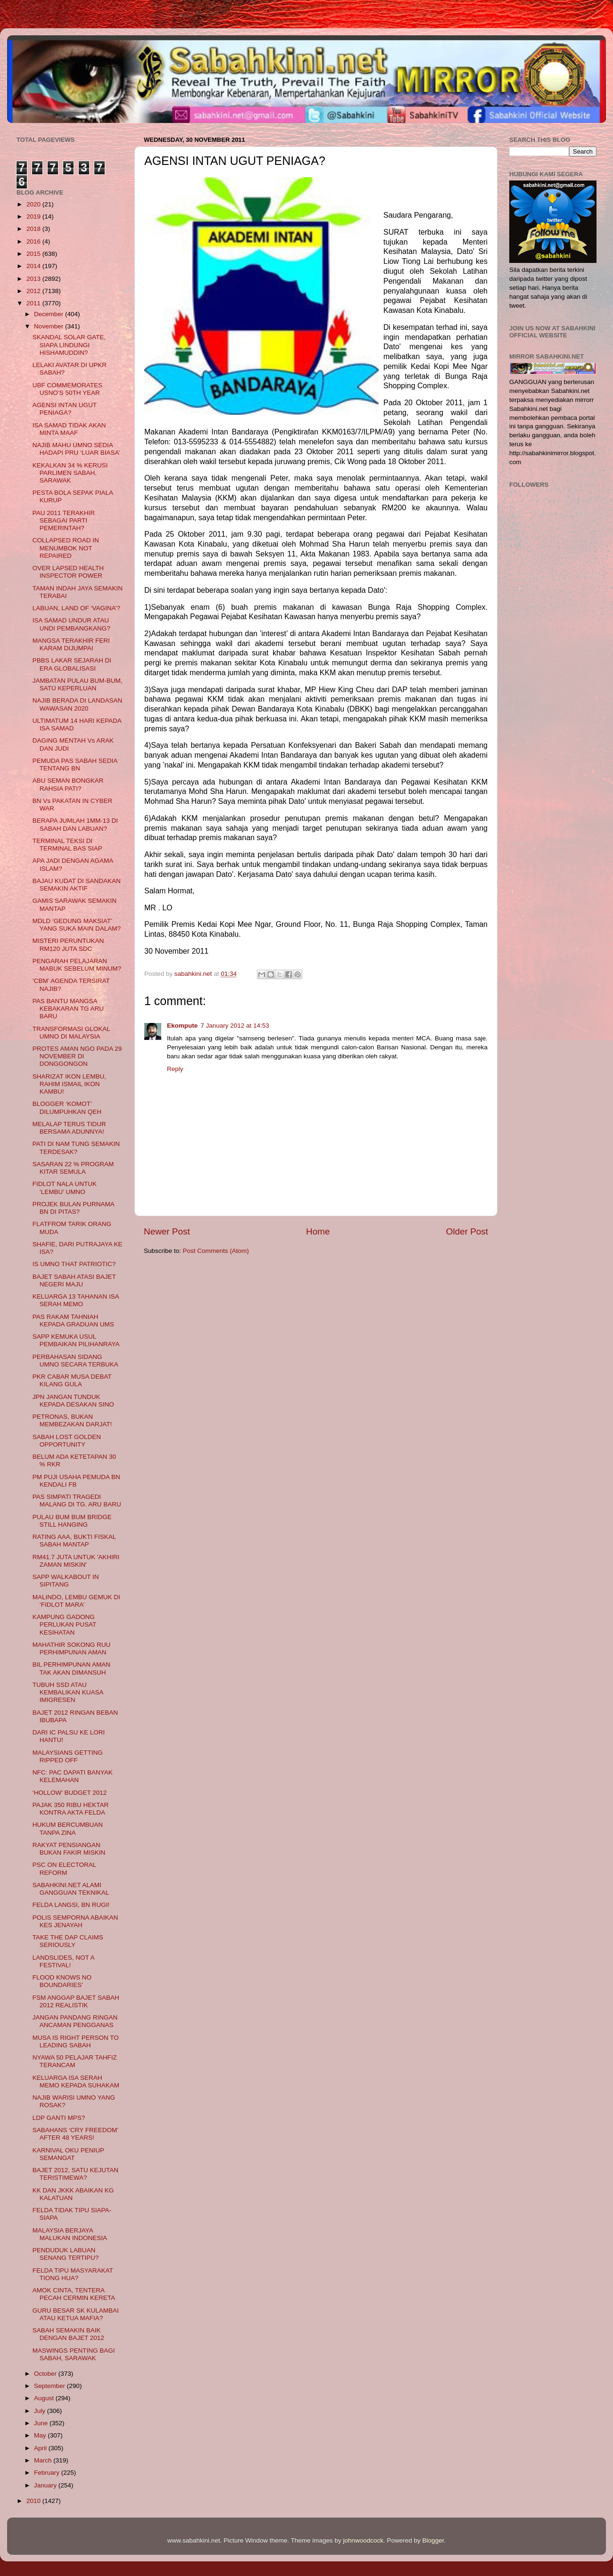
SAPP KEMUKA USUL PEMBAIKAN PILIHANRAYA (76, 1340)
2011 (34, 303)
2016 (34, 241)
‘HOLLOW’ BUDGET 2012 (70, 1792)
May (41, 2435)
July (40, 2410)
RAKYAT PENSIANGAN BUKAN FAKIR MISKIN (69, 1848)
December (49, 314)
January (46, 2485)
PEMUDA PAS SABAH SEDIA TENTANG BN (75, 764)
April (41, 2448)
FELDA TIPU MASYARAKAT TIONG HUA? (73, 2274)
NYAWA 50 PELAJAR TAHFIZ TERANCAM (75, 2061)
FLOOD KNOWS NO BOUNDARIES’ (62, 1981)
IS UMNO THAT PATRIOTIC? (74, 1264)
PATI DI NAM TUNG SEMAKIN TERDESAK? (76, 1147)
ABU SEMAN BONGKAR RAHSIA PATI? (68, 784)
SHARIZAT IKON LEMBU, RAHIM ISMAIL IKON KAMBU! (69, 1084)
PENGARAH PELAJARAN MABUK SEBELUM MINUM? (77, 964)
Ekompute (182, 1025)
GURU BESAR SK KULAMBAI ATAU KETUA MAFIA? (76, 2314)
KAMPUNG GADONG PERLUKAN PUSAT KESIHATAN (64, 1624)
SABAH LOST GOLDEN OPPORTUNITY (67, 1440)
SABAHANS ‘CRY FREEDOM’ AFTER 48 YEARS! (75, 2133)
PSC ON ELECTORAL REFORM (64, 1868)
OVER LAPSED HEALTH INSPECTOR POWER (68, 571)
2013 (34, 278)
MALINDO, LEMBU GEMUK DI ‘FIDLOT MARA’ (76, 1601)
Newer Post (167, 1231)
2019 (34, 216)
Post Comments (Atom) (216, 1250)
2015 (34, 253)
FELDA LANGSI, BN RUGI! (71, 1904)
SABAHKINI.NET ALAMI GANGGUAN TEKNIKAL (71, 1888)
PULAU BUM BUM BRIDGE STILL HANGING (72, 1520)
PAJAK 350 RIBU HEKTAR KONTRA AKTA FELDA (71, 1808)
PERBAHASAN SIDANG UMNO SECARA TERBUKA (75, 1360)
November (49, 326)
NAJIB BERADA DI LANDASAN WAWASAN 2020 (78, 704)
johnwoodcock (363, 2540)
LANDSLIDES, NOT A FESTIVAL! (63, 1961)
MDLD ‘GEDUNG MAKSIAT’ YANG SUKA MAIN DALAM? (77, 924)
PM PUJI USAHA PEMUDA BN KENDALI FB (76, 1480)
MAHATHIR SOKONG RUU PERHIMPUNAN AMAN (72, 1648)
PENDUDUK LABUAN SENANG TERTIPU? (66, 2254)
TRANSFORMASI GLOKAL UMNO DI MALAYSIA (71, 1032)
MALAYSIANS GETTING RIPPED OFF (68, 1756)
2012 (34, 290)
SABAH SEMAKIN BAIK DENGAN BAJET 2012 (68, 2334)
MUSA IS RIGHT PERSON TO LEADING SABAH (76, 2041)
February (47, 2472)
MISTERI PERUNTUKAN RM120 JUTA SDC (68, 944)
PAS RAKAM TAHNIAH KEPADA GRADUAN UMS (73, 1320)
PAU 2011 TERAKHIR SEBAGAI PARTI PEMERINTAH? (64, 520)
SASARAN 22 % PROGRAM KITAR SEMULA (73, 1168)
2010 (34, 2500)
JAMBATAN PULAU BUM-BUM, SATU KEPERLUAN (78, 684)
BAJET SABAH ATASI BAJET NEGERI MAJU (74, 1280)
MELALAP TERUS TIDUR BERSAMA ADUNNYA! (69, 1127)
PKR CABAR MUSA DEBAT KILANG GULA (72, 1380)
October (46, 2373)
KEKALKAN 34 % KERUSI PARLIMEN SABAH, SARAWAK (70, 473)
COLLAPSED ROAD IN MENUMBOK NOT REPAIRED (66, 548)
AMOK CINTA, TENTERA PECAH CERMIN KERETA (74, 2294)
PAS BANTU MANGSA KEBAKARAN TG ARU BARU (68, 1009)
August (45, 2398)
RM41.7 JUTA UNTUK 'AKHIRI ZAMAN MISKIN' (76, 1561)
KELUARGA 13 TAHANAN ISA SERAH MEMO (76, 1300)
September (50, 2385)
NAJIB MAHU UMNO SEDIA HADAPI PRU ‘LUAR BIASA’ (76, 449)
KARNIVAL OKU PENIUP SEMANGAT (68, 2154)
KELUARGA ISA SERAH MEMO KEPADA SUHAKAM (76, 2081)
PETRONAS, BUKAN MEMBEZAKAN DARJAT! (72, 1420)
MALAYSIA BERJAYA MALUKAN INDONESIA (70, 2234)
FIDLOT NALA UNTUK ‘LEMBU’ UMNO (65, 1187)
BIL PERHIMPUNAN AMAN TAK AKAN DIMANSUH (71, 1668)
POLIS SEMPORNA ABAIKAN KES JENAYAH (75, 1921)
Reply (175, 1068)
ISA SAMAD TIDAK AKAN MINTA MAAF (69, 429)
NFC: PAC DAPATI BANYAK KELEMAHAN (73, 1776)
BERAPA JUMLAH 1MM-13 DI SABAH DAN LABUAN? (75, 824)
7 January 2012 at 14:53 (234, 1025)
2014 (34, 266)
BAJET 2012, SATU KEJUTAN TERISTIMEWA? (75, 2174)
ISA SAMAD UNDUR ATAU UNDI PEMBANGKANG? (71, 624)
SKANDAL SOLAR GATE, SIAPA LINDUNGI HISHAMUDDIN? (69, 345)
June (42, 2423)
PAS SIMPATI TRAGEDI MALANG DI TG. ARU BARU (77, 1500)
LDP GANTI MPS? (59, 2117)
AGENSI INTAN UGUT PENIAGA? (65, 408)
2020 (34, 204)
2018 (34, 228)
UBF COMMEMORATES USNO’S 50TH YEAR (67, 389)
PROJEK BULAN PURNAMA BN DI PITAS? (73, 1208)
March (43, 2460)
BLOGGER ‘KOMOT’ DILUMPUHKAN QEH (67, 1107)
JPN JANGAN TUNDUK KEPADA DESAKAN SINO (73, 1400)
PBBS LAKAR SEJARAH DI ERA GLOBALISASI (72, 664)
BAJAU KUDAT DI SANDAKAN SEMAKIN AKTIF (77, 884)
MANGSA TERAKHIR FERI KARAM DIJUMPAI (71, 644)
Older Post (467, 1231)
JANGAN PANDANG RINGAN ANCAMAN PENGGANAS (75, 2021)
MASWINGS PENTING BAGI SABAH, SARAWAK (74, 2354)
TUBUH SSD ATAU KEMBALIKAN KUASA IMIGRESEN (68, 1692)
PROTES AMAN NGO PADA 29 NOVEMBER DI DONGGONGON (77, 1056)
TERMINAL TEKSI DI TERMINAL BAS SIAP (67, 844)
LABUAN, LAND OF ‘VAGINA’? (76, 608)
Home (318, 1231)
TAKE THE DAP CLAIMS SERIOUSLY (68, 1941)
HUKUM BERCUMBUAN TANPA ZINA (68, 1828)
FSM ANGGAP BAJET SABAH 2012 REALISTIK (76, 2001)
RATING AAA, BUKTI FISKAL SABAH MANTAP (74, 1540)
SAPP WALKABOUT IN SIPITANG (66, 1580)
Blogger (433, 2540)
